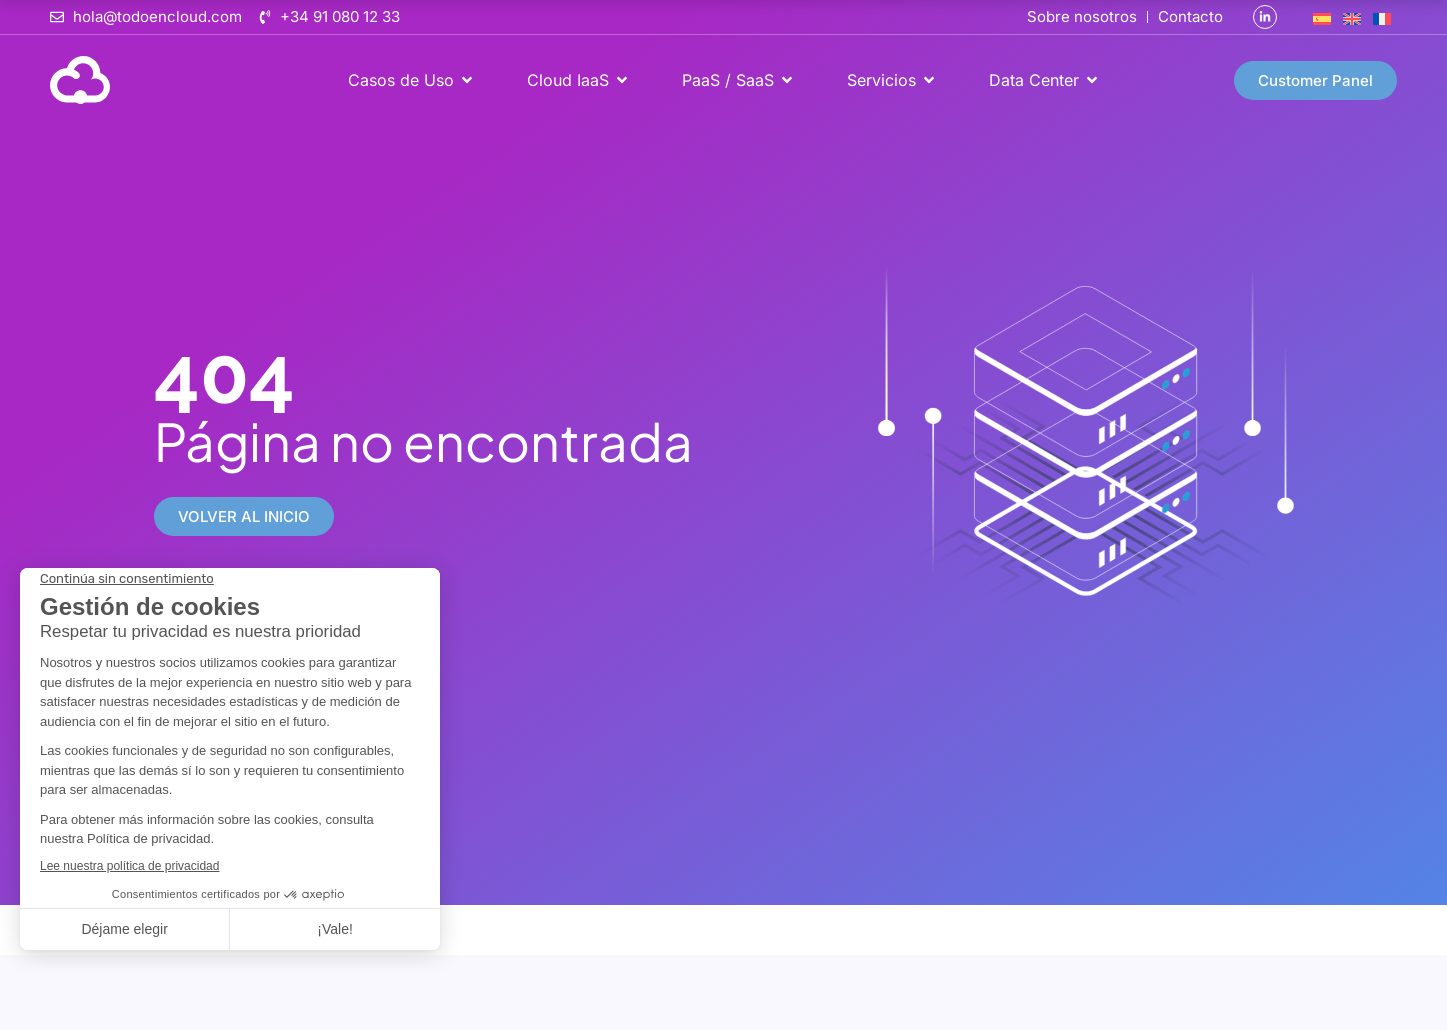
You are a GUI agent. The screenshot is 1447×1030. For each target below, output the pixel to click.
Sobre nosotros (1082, 16)
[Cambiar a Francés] (1382, 17)
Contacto (1190, 16)
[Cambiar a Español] (1322, 17)
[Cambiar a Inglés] (1352, 17)
